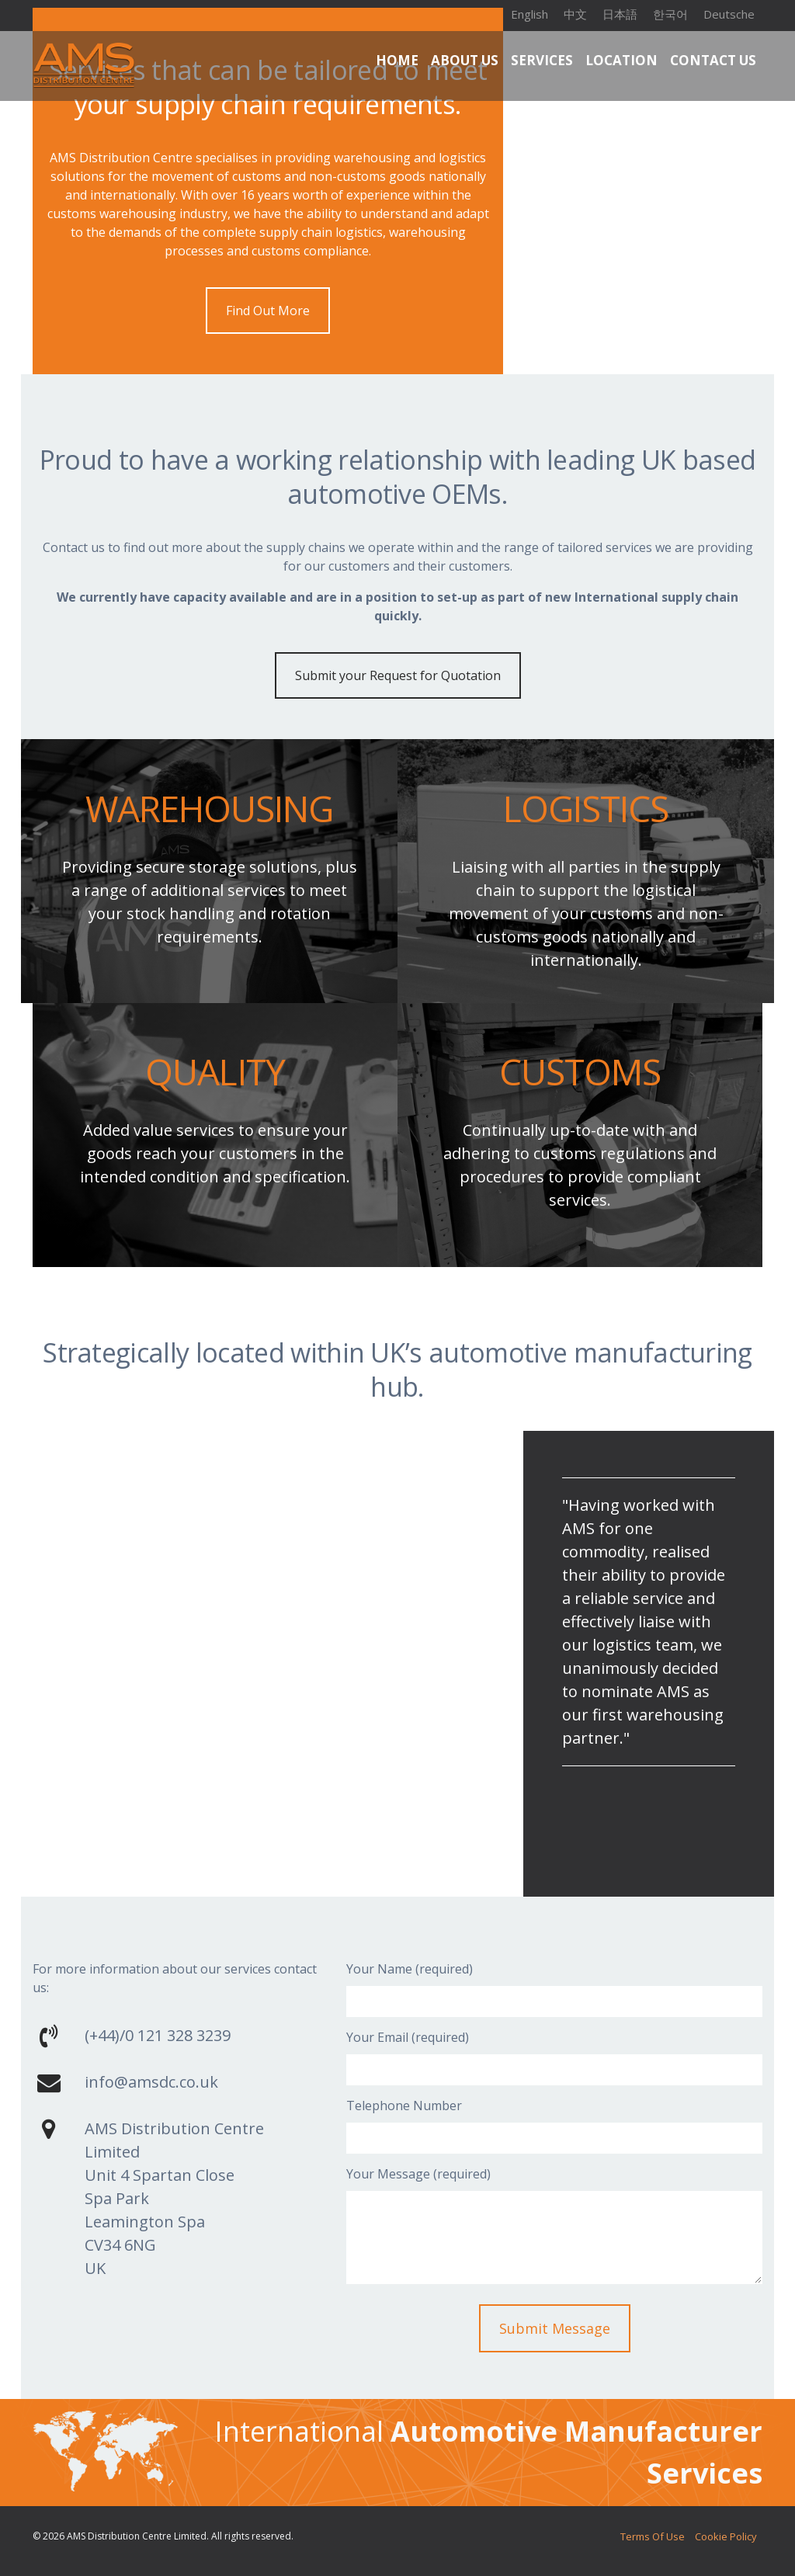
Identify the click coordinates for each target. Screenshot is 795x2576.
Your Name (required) (409, 1968)
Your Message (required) (418, 2173)
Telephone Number (404, 2105)
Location (621, 60)
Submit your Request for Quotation (398, 675)
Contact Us (713, 60)
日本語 (619, 14)
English (529, 14)
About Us (464, 60)
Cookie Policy (718, 2536)
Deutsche (729, 14)
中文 (575, 14)
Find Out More (268, 310)
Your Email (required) (407, 2037)
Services (542, 60)
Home (397, 60)
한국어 (670, 14)
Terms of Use (628, 2536)
